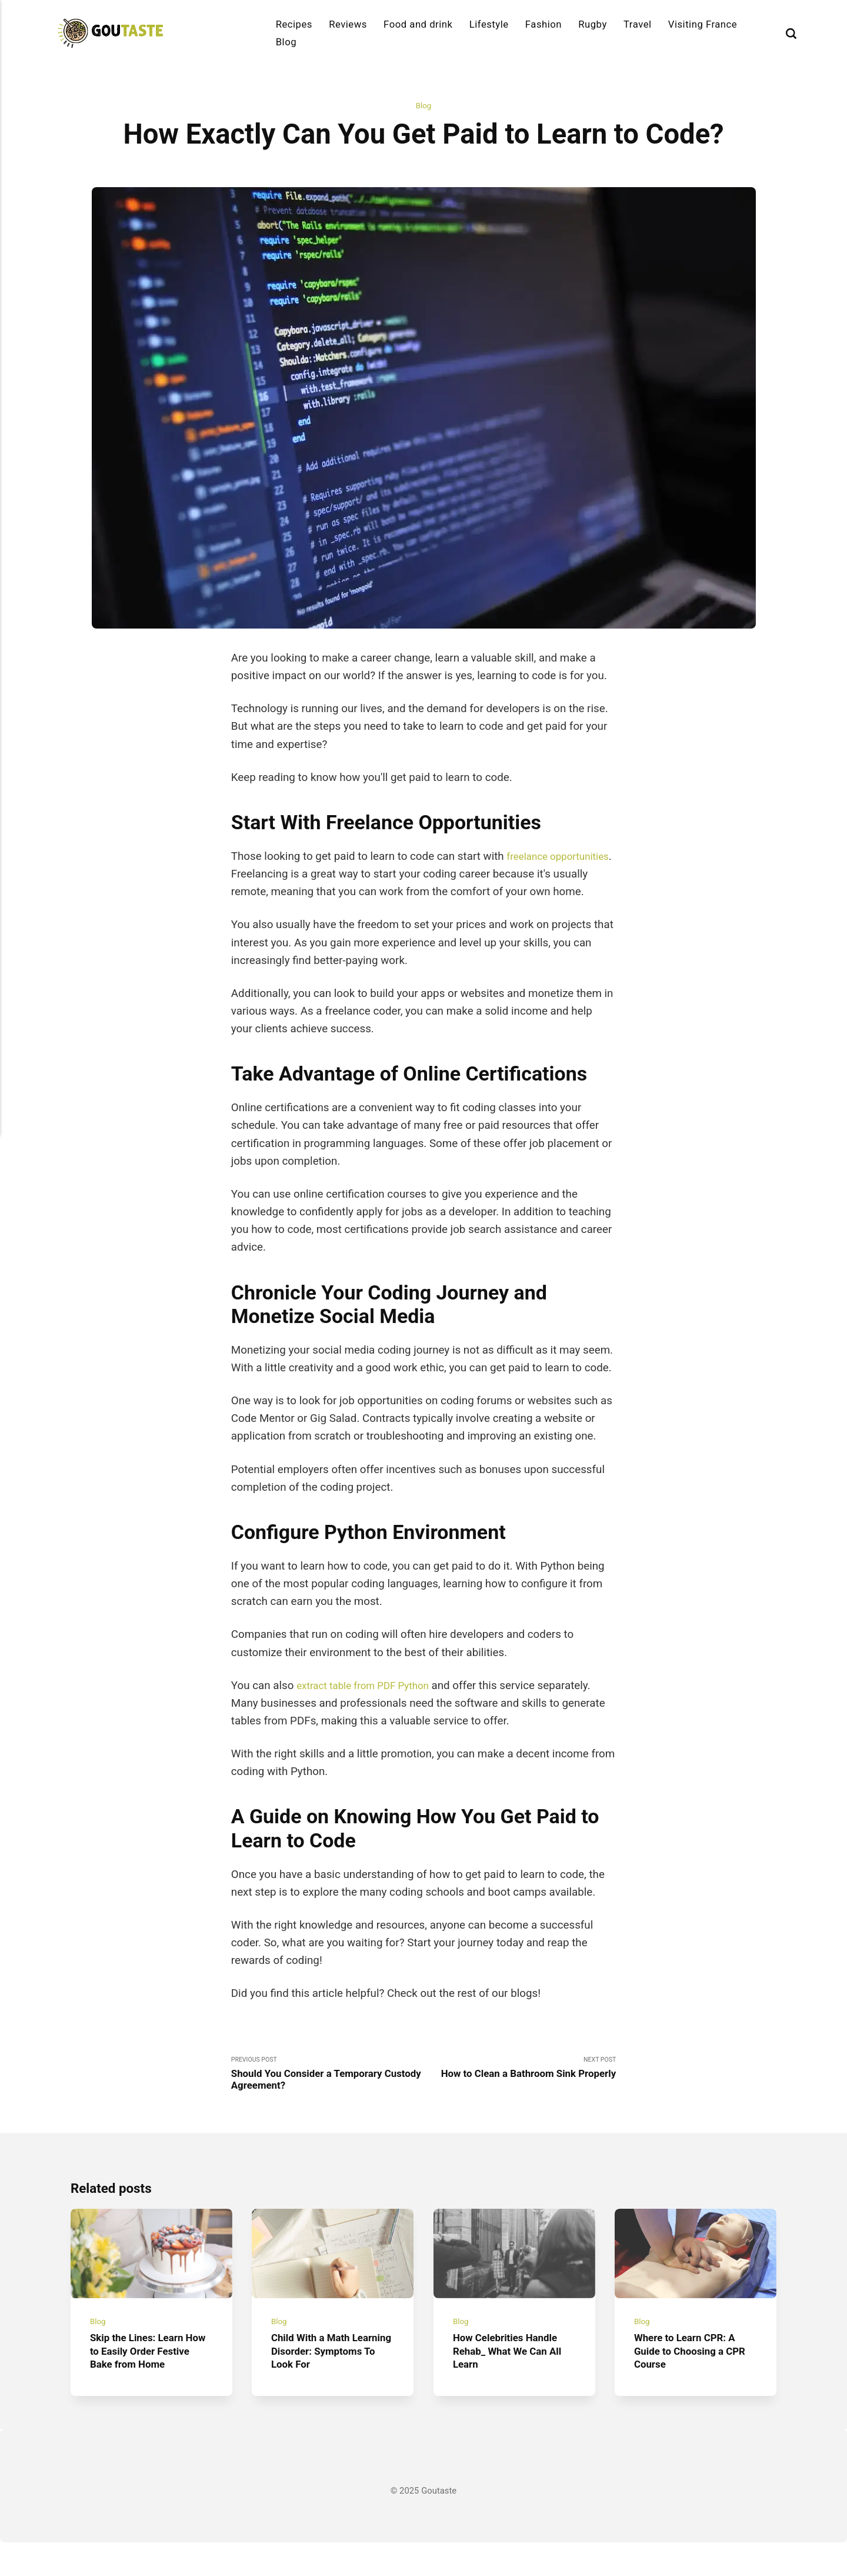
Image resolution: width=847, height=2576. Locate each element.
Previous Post (327, 2095)
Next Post (520, 2095)
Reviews (348, 24)
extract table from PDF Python (370, 1704)
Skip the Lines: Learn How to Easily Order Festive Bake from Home (151, 2384)
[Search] (791, 32)
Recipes (294, 24)
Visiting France (702, 24)
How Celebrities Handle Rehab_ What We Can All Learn (513, 2384)
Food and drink (418, 24)
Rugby (592, 24)
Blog (286, 42)
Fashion (543, 24)
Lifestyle (489, 24)
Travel (637, 24)
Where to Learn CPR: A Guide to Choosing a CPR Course (690, 2384)
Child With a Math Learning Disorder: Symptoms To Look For (328, 2384)
